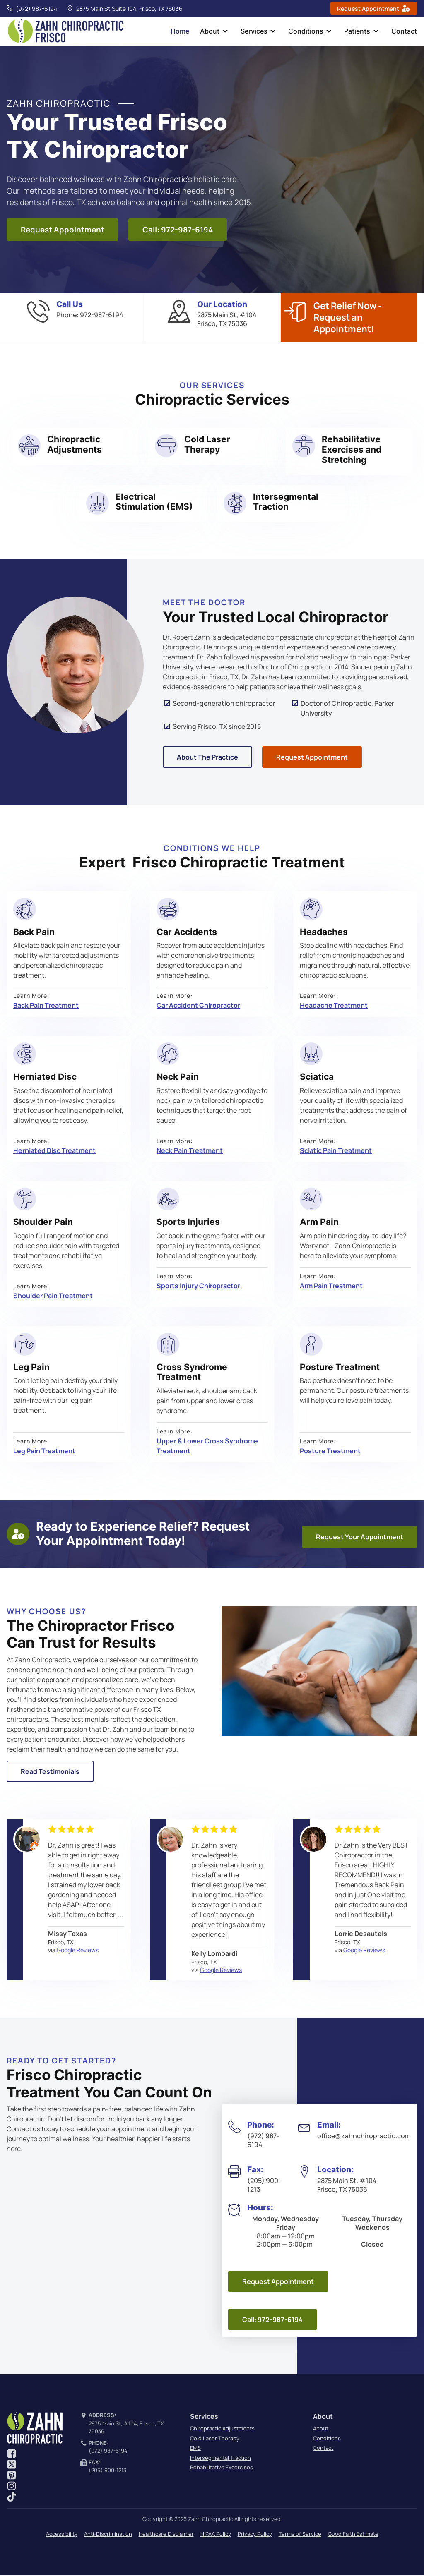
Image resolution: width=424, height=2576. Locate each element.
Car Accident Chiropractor (198, 1006)
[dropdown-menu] (229, 31)
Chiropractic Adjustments (222, 2429)
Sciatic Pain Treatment (336, 1151)
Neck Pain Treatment (190, 1151)
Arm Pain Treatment (331, 1286)
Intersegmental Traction (220, 2458)
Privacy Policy (255, 2534)
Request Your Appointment (359, 1537)
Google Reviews (78, 1951)
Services (257, 31)
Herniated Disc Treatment (54, 1151)
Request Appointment (62, 230)
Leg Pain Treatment (44, 1451)
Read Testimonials (50, 1772)
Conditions (308, 31)
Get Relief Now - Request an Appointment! (348, 318)
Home (185, 31)
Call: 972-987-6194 (177, 230)
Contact (404, 31)
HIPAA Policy (215, 2534)
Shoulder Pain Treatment (53, 1296)
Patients (359, 31)
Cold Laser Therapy (214, 2438)
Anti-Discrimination (108, 2534)
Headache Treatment (334, 1006)
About (214, 31)
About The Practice (207, 757)
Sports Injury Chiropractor (198, 1286)
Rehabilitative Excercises (221, 2468)
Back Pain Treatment (46, 1006)
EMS (195, 2448)
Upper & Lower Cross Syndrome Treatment (207, 1446)
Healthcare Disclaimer (166, 2534)
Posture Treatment (330, 1451)
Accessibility (61, 2534)
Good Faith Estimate (353, 2534)
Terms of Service (300, 2534)
